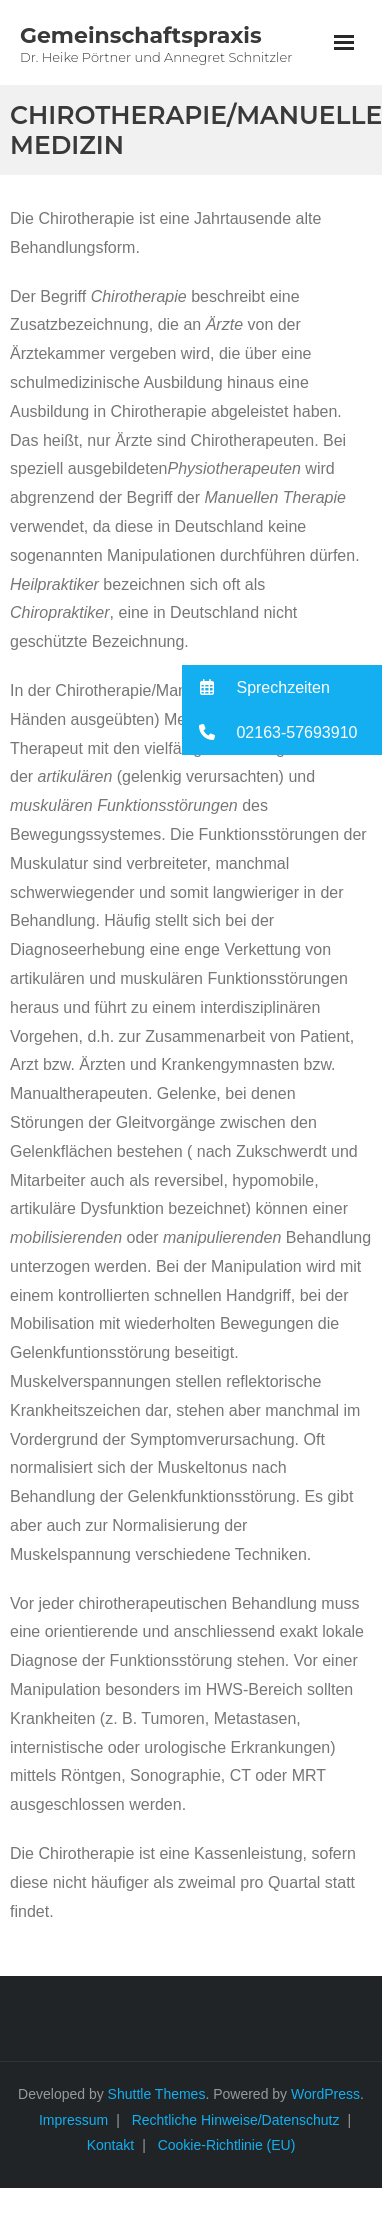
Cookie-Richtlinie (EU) (227, 2145)
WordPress (325, 2094)
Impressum (73, 2120)
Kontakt (110, 2145)
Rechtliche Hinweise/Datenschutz (236, 2120)
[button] (282, 687)
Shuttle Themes (157, 2094)
